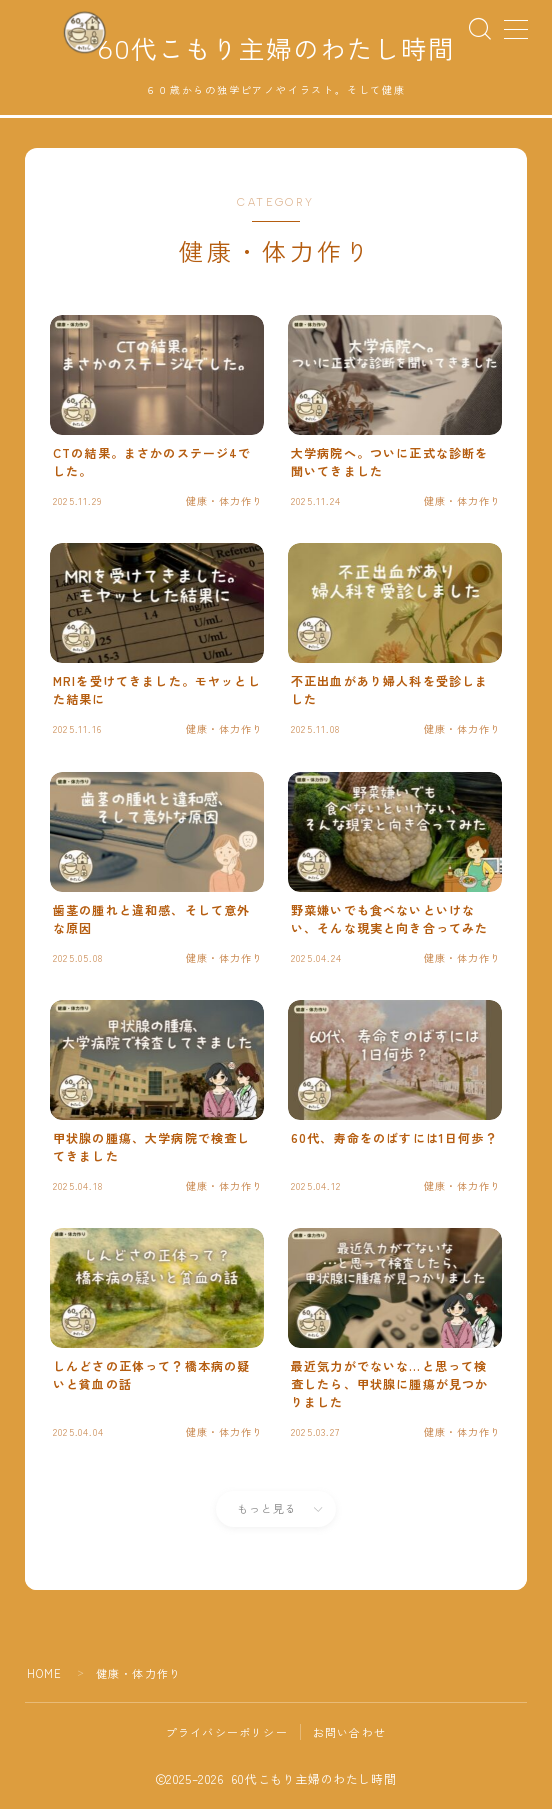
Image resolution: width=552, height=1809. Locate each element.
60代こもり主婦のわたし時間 (276, 50)
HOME (45, 1674)
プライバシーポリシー (227, 1733)
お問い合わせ (349, 1733)
